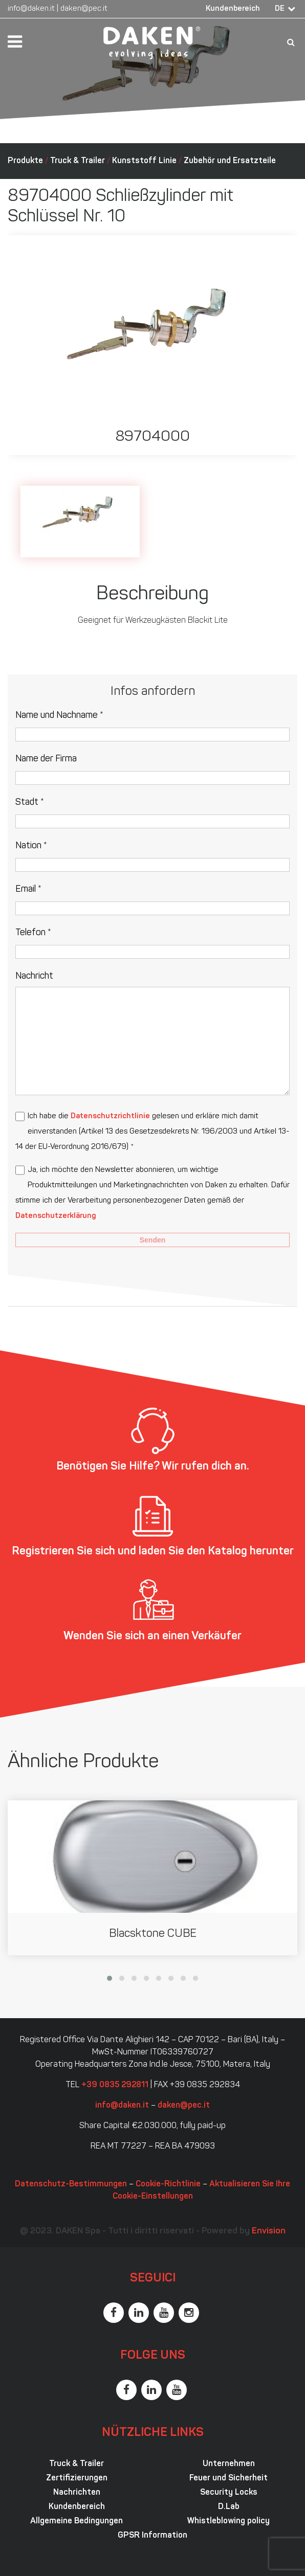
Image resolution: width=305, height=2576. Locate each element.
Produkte (25, 161)
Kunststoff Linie (144, 161)
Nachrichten (76, 2493)
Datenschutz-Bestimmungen (71, 2184)
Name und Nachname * (59, 715)
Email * (28, 889)
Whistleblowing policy (228, 2521)
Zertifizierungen (76, 2478)
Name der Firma (46, 759)
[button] (109, 1978)
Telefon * (33, 933)
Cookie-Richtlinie (168, 2184)
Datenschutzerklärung (55, 1216)
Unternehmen (229, 2464)
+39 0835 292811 (114, 2085)
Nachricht (34, 976)
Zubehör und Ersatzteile (230, 161)
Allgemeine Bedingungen (76, 2521)
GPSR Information (152, 2536)
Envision (269, 2231)
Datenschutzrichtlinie (110, 1116)
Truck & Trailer (77, 161)
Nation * (31, 846)
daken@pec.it (83, 9)
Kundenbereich (233, 9)
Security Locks (228, 2493)
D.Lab (228, 2507)
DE (280, 9)
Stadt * (29, 802)
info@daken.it (31, 9)
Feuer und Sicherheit (228, 2478)
